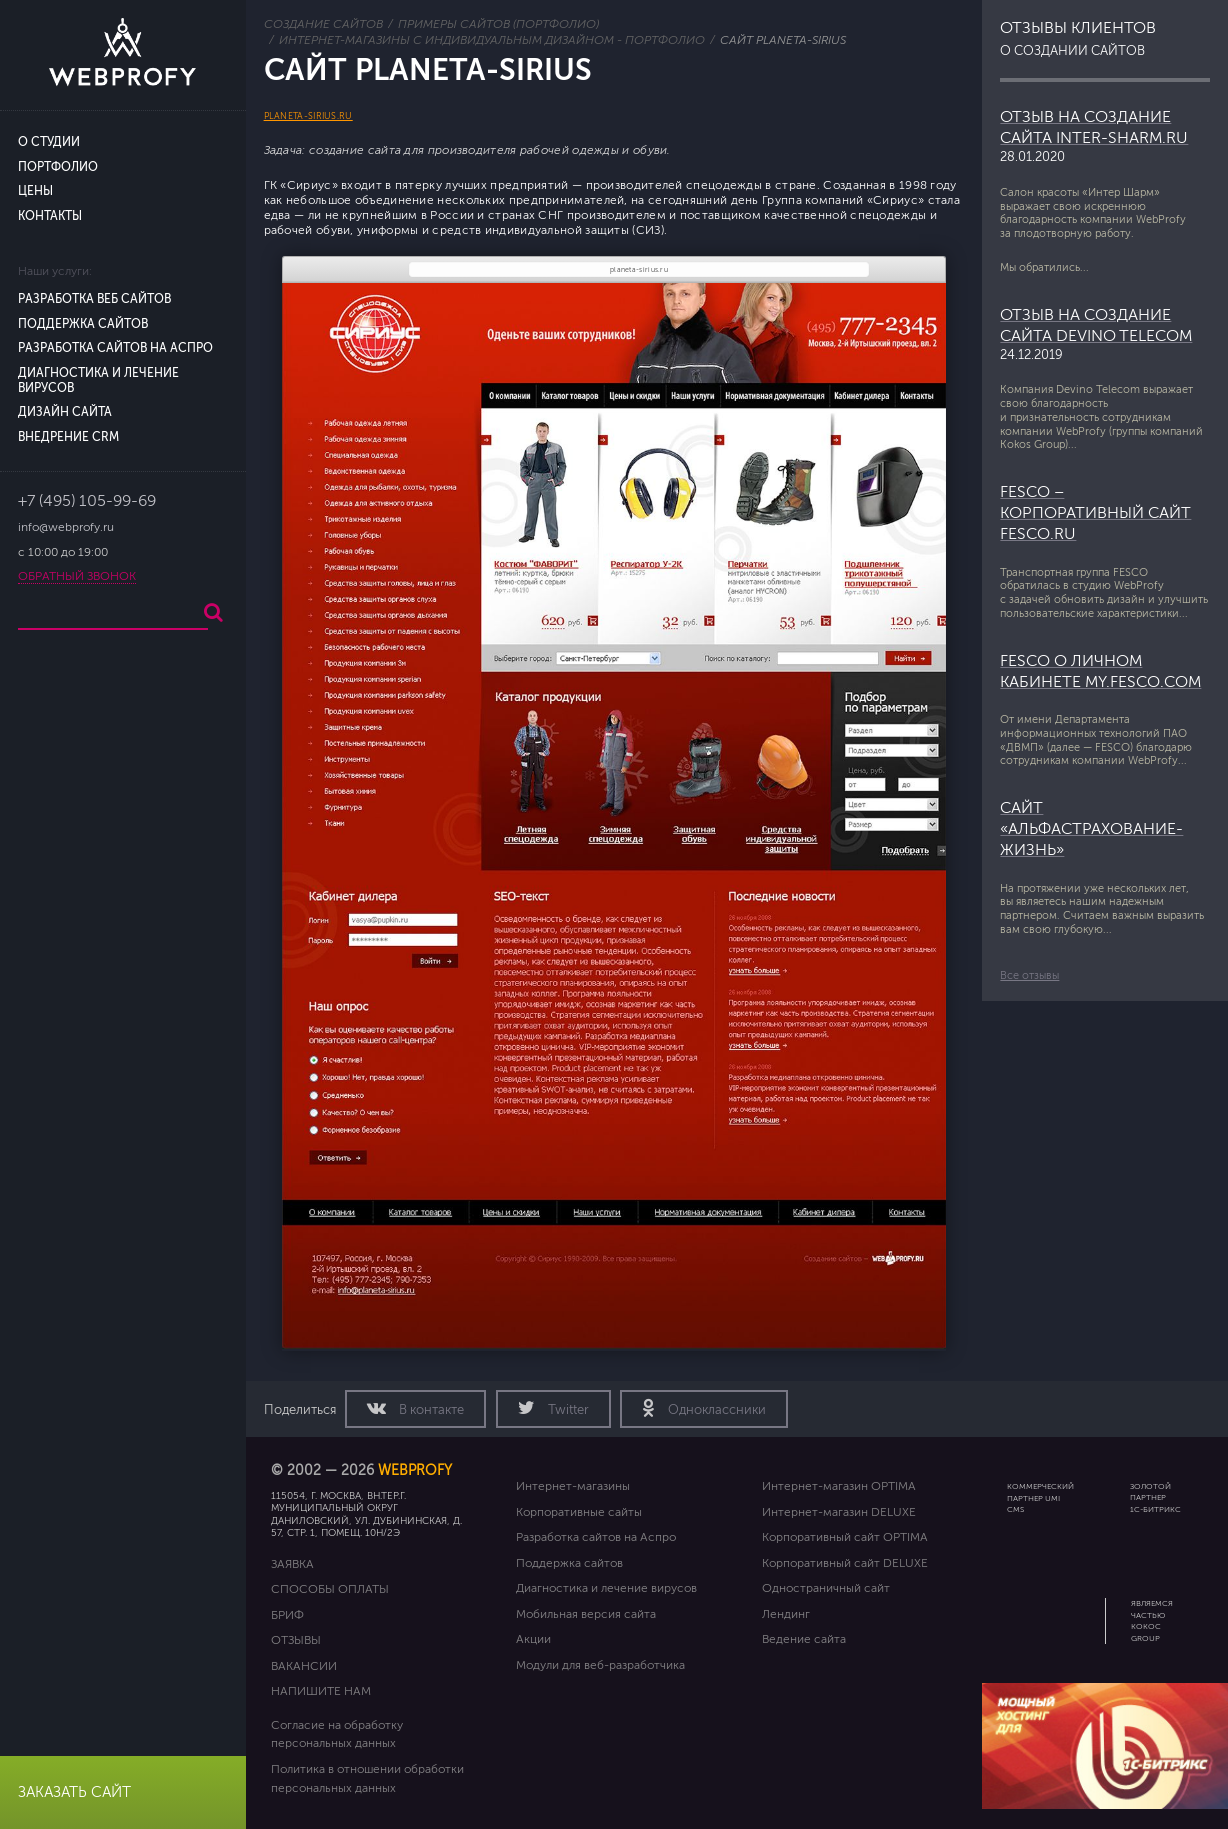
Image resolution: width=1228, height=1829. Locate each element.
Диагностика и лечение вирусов (606, 1588)
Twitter (567, 1410)
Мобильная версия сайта (586, 1614)
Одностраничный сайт (826, 1588)
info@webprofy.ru (66, 527)
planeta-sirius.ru (308, 116)
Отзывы (296, 1640)
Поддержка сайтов (83, 324)
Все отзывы (1029, 975)
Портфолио (58, 167)
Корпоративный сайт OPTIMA (845, 1537)
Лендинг (786, 1614)
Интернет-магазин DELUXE (839, 1512)
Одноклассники (715, 1410)
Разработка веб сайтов (94, 299)
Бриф (287, 1615)
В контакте (430, 1410)
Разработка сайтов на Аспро (115, 348)
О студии (49, 142)
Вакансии (304, 1666)
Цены (35, 191)
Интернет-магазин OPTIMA (839, 1486)
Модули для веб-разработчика (600, 1665)
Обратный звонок (77, 576)
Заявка (292, 1564)
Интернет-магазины (573, 1486)
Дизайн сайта (65, 412)
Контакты (50, 216)
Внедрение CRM (68, 437)
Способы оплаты (330, 1589)
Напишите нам (321, 1691)
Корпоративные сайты (579, 1512)
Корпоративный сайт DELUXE (845, 1563)
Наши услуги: (55, 271)
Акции (533, 1639)
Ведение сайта (804, 1639)
